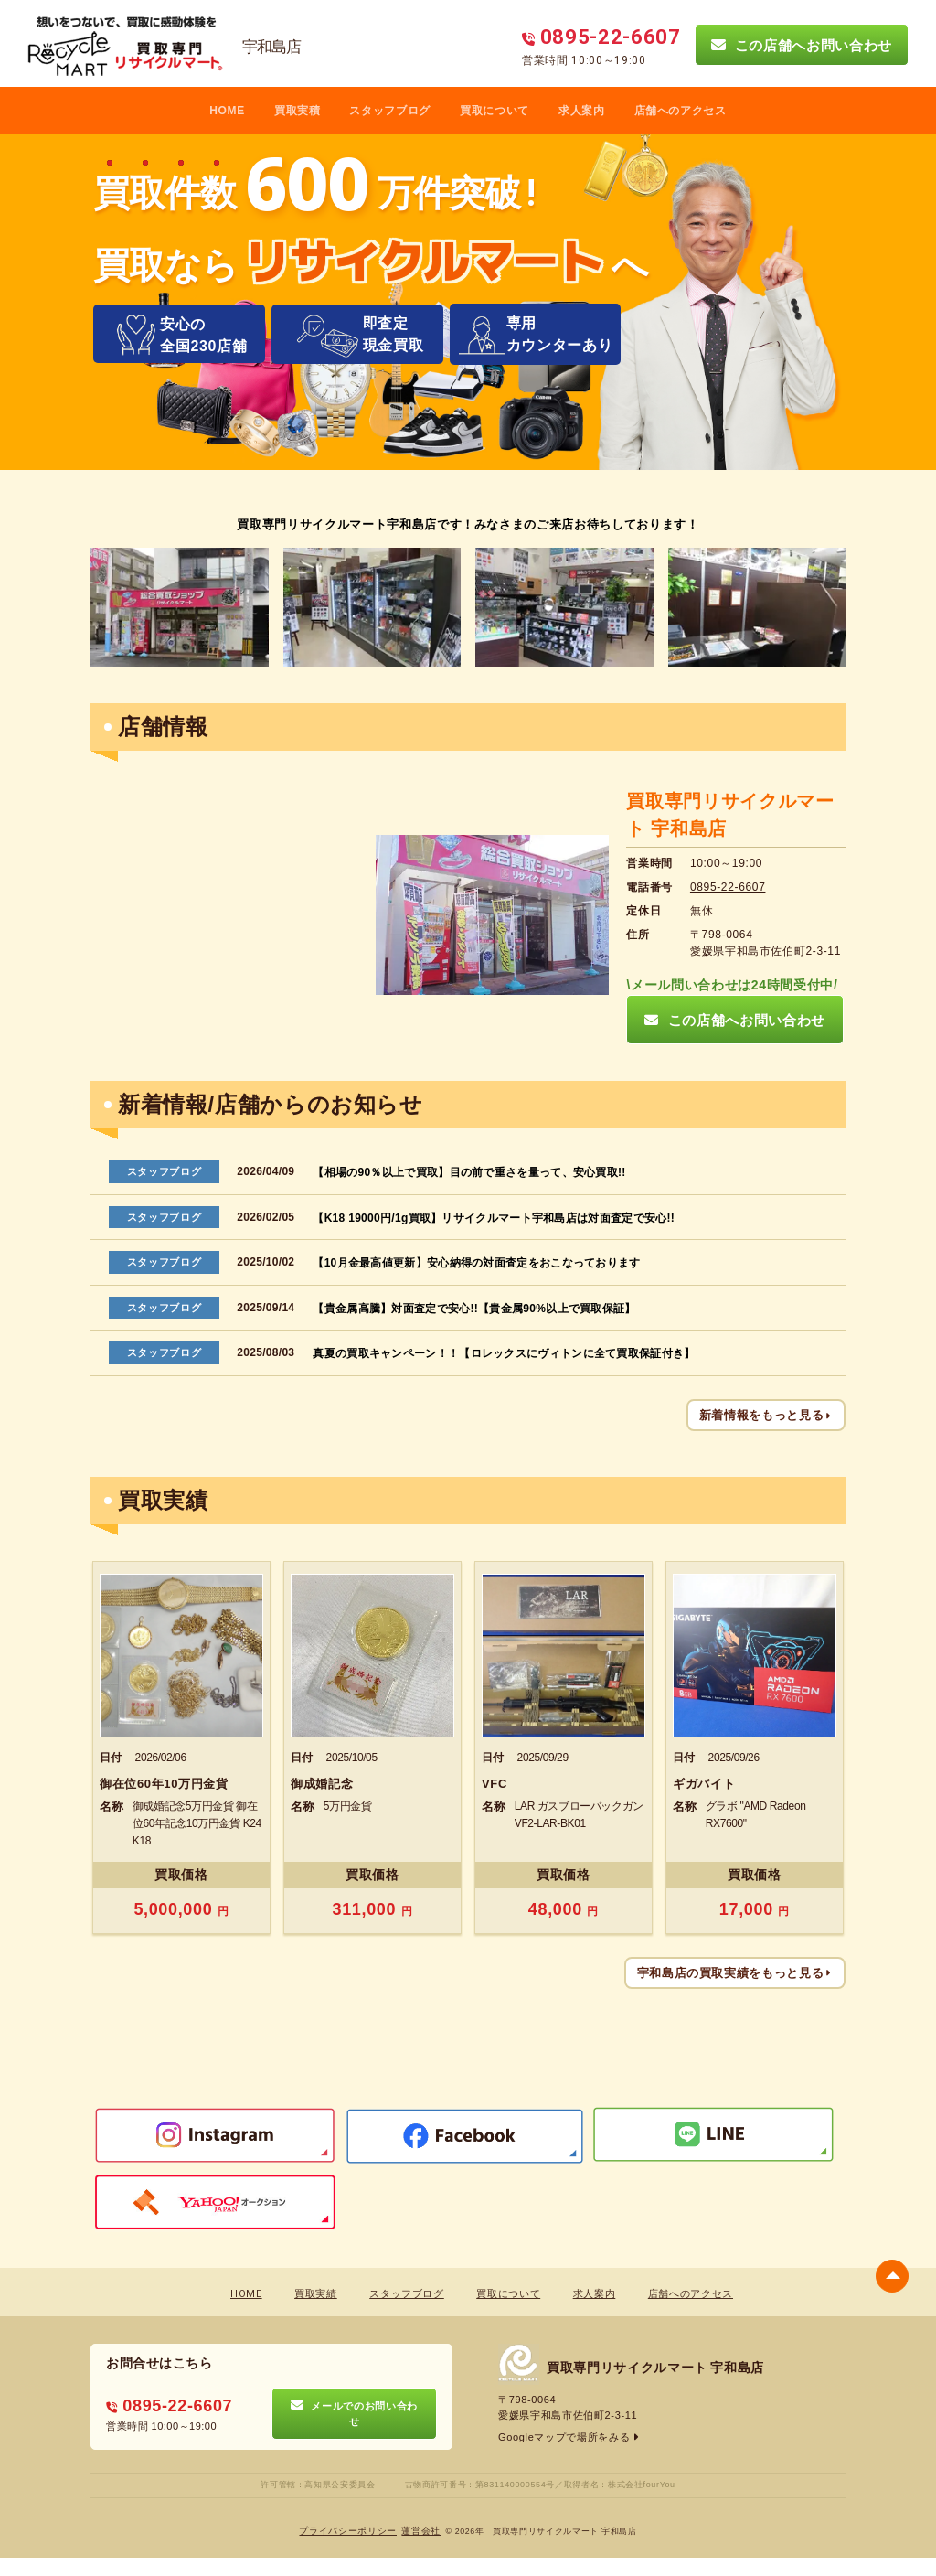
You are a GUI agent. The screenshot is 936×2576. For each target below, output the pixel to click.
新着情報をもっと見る (766, 1415)
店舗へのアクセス (680, 110)
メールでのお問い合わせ (354, 2413)
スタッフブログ (390, 110)
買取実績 (315, 2294)
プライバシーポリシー (348, 2531)
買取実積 (297, 110)
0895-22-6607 (728, 887)
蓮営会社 (421, 2531)
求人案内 (581, 110)
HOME (227, 110)
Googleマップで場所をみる (569, 2437)
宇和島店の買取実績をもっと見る (735, 1973)
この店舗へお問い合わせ (801, 45)
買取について (494, 110)
